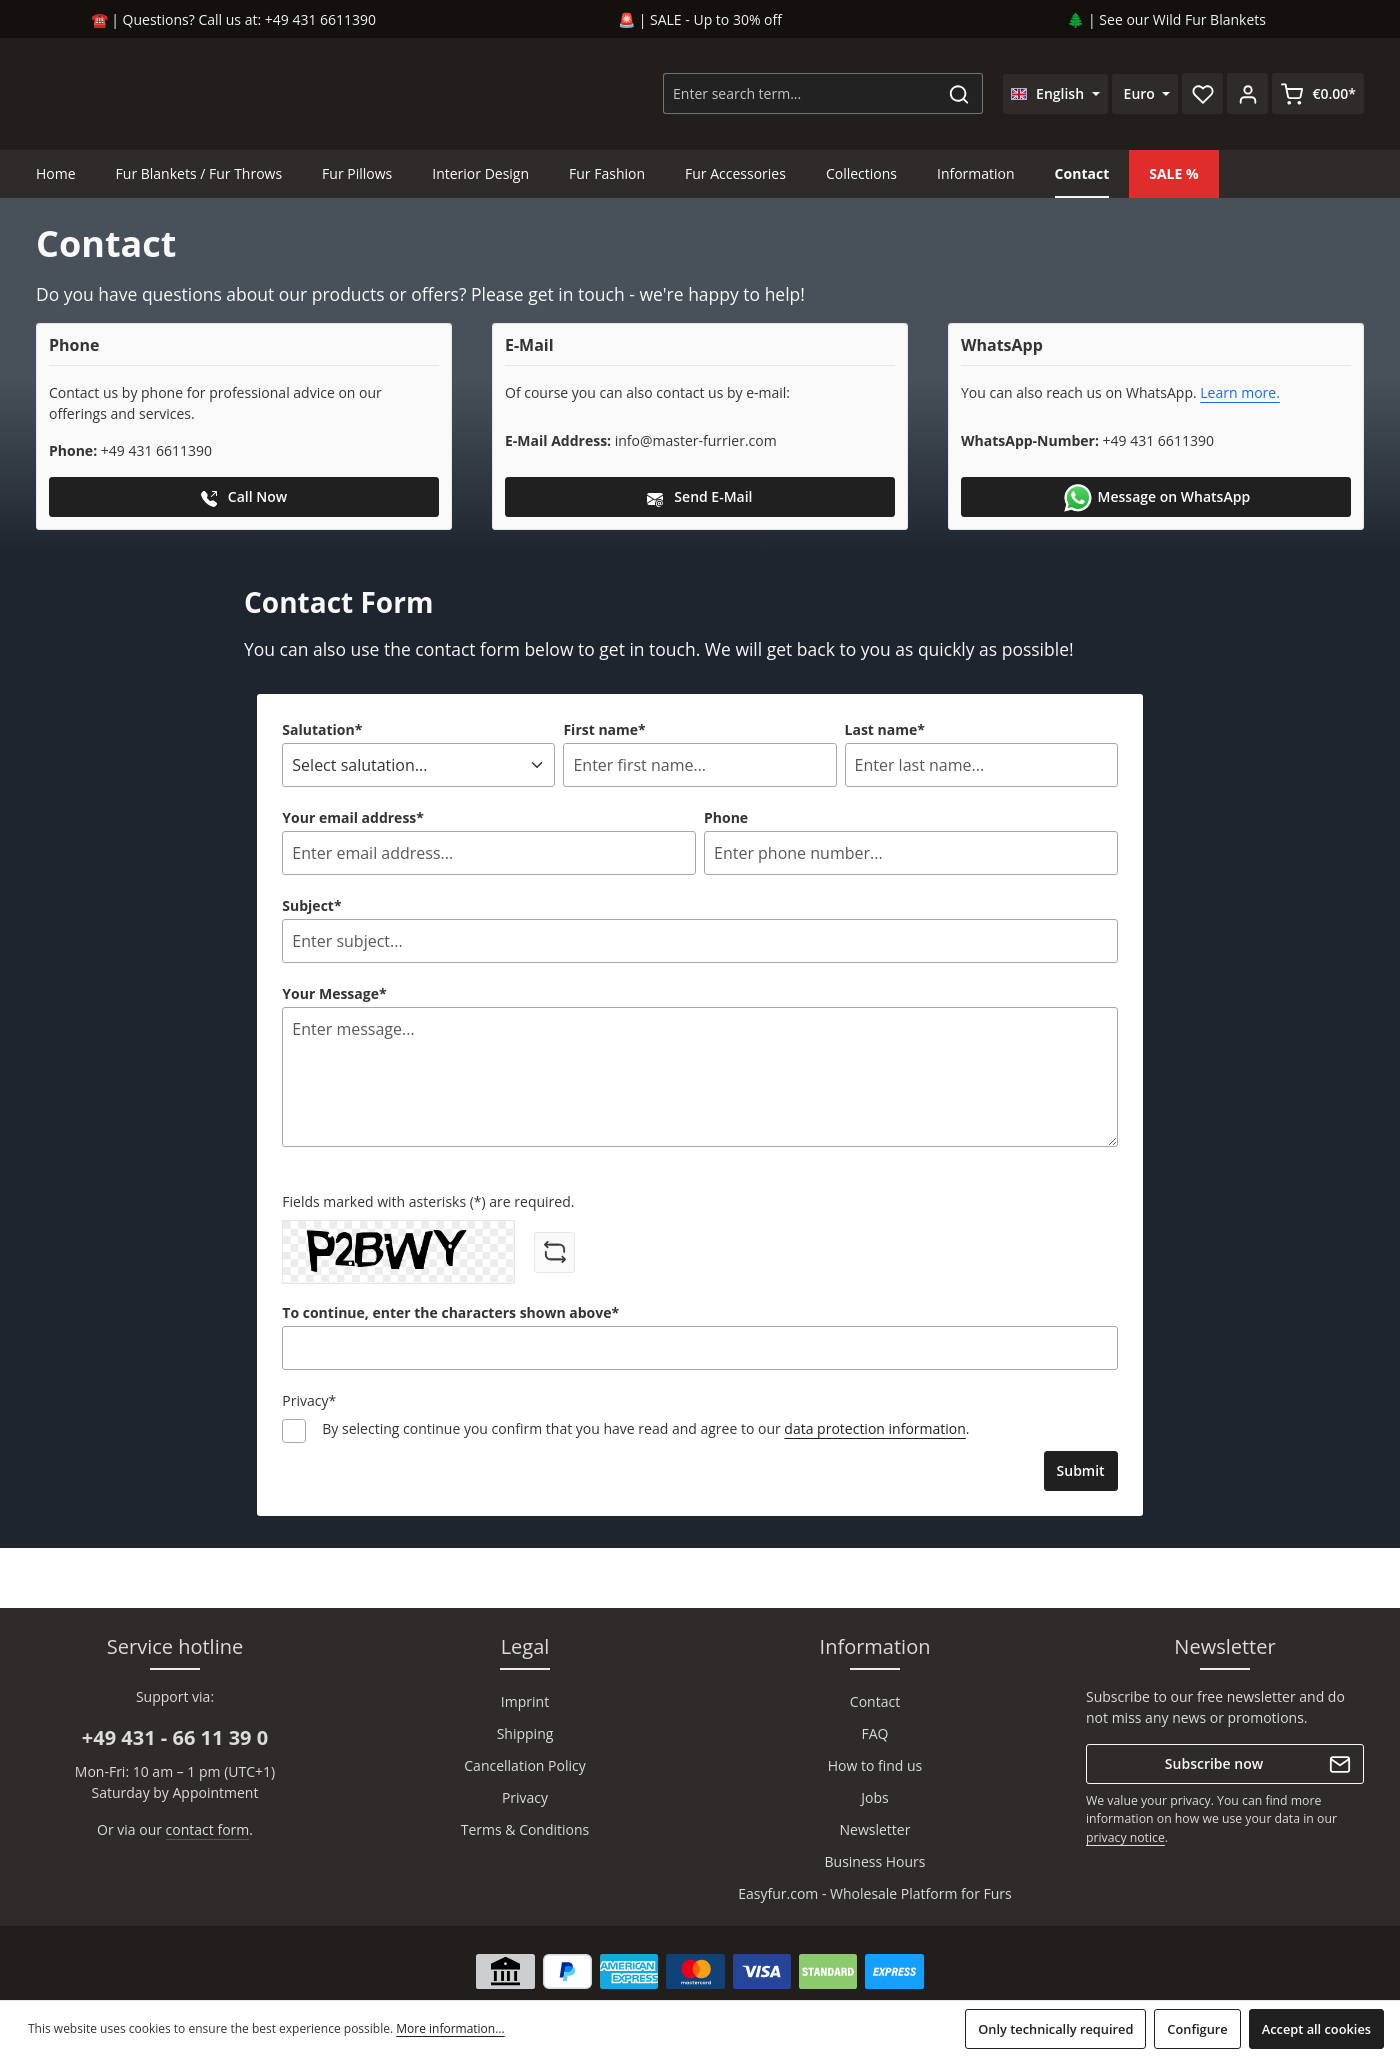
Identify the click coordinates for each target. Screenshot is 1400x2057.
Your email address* (353, 820)
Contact (875, 1701)
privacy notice (1125, 1837)
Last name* (885, 732)
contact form (208, 1829)
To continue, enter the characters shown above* (450, 1315)
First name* (604, 732)
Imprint (525, 1701)
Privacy (525, 1797)
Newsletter (875, 1829)
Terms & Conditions (525, 1829)
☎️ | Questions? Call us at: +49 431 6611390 (233, 19)
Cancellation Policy (524, 1765)
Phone (726, 820)
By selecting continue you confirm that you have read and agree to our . (645, 1431)
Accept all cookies (1316, 2029)
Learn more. (1240, 396)
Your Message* (334, 996)
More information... (450, 2028)
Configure (1197, 2029)
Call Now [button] (244, 500)
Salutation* (322, 732)
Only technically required (1055, 2029)
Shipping (525, 1733)
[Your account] (1247, 95)
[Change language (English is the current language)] (1055, 96)
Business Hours (875, 1861)
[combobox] (800, 95)
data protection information (874, 1431)
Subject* (311, 908)
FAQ (875, 1733)
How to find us (875, 1765)
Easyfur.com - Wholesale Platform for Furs (875, 1893)
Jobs (874, 1797)
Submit (1081, 1473)
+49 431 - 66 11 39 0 (175, 1737)
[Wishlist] (1202, 95)
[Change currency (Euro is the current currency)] (1145, 96)
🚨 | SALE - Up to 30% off (700, 19)
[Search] (959, 95)
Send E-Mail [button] (699, 500)
